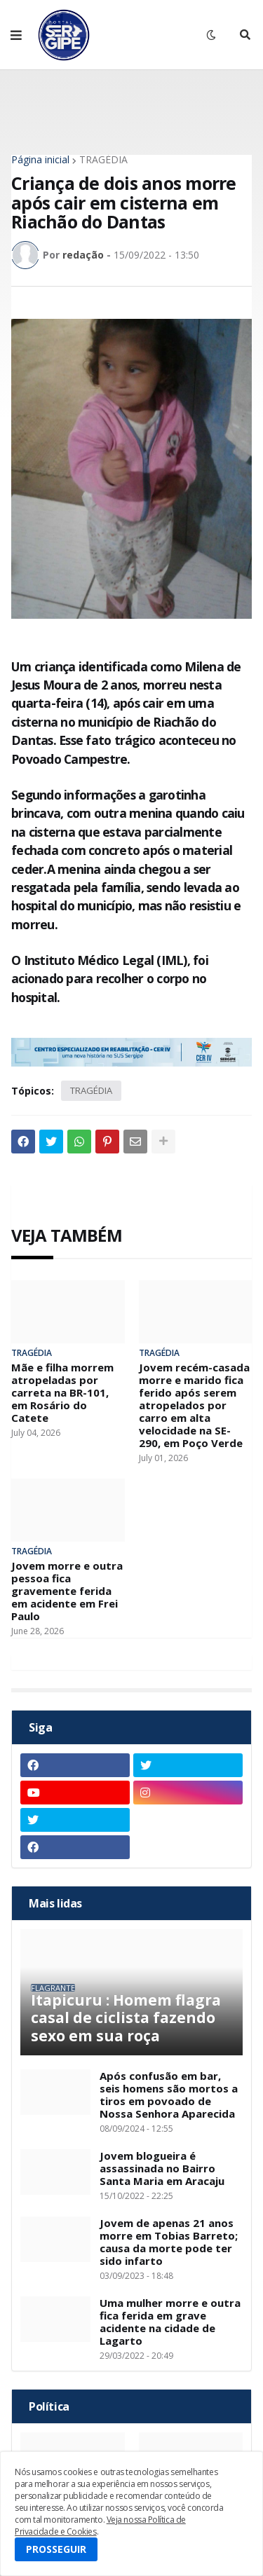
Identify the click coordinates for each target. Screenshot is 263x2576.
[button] (16, 35)
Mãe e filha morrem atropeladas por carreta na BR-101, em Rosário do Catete (62, 1392)
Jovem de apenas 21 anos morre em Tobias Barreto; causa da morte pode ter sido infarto (169, 2242)
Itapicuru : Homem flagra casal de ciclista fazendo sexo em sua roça (126, 2018)
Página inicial (40, 160)
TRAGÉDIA (103, 160)
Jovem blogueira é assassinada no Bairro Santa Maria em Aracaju (162, 2168)
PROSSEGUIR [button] (56, 2549)
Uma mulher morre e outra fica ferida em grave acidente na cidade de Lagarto (170, 2321)
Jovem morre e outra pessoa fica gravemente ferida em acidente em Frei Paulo (67, 1590)
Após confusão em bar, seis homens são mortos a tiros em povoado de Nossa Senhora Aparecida (169, 2094)
